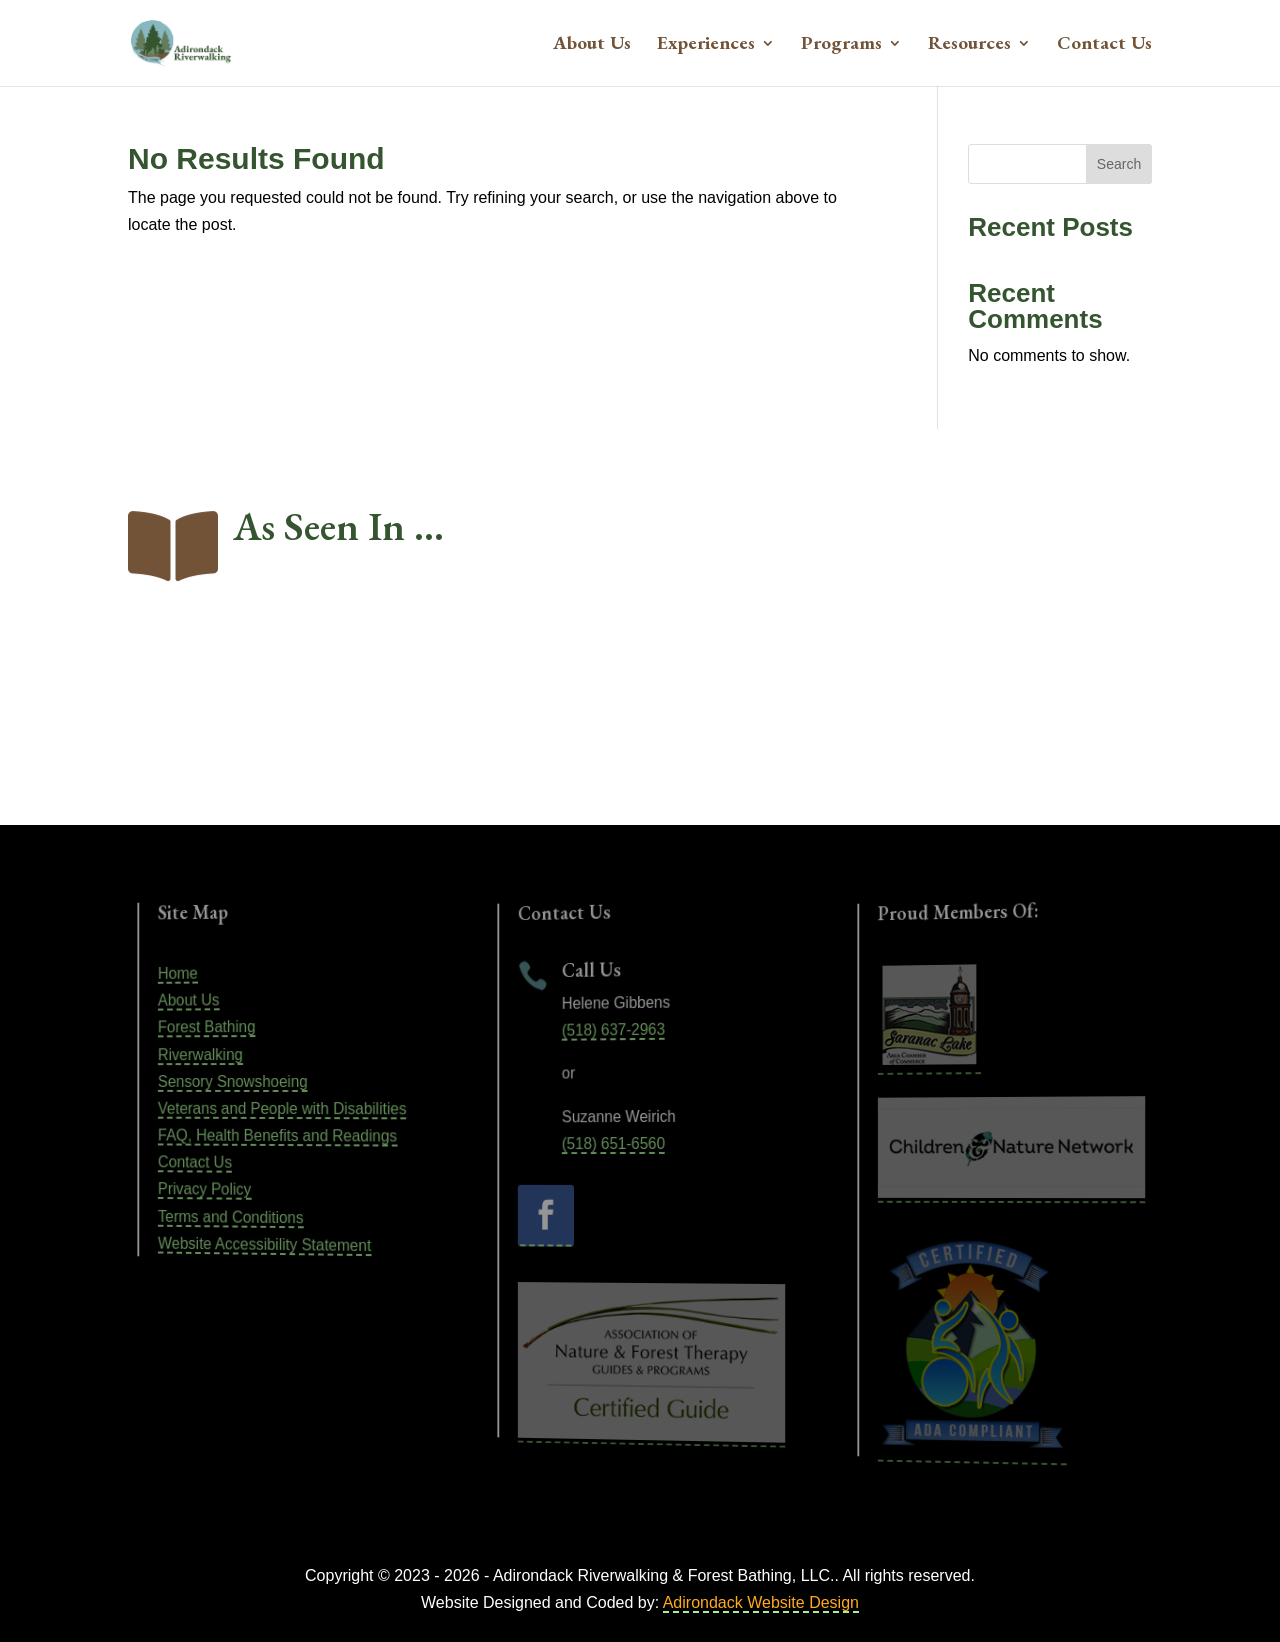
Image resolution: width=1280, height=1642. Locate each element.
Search (1119, 164)
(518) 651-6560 (618, 1144)
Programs (841, 45)
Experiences (706, 45)
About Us (592, 45)
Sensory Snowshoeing (242, 1081)
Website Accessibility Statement (268, 1244)
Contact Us (1104, 45)
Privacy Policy (218, 1187)
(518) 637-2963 (618, 1030)
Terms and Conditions (240, 1216)
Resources (969, 45)
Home (197, 976)
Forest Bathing (220, 1028)
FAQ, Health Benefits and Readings (280, 1136)
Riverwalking (215, 1054)
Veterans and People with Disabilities (284, 1109)
